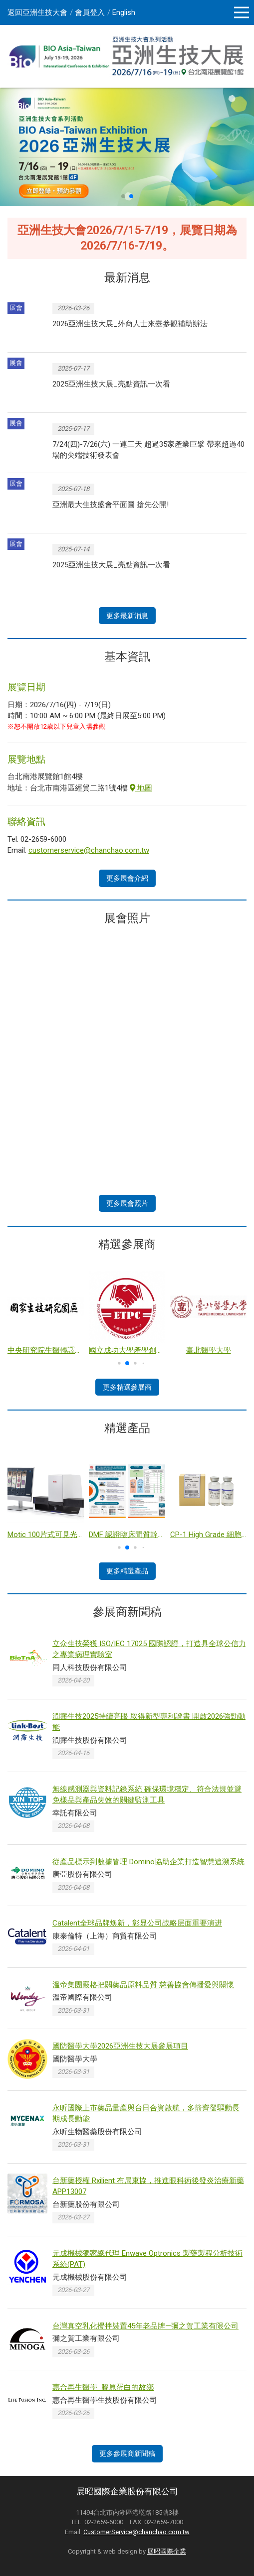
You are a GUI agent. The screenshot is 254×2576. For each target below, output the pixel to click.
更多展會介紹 (127, 878)
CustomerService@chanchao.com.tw (136, 2532)
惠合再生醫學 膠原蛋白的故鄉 (103, 2387)
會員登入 (90, 12)
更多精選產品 (127, 1571)
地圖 (141, 787)
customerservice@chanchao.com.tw (88, 850)
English (123, 12)
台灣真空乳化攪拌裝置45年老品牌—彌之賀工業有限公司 (145, 2325)
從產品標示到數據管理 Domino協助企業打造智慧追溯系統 (148, 1861)
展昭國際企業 (166, 2551)
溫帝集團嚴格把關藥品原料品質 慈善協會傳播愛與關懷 (143, 1984)
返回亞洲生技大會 (37, 12)
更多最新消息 (127, 616)
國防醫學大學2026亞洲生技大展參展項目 (120, 2046)
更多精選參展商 (127, 1387)
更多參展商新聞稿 (127, 2453)
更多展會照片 (127, 1203)
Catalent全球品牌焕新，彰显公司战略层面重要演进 (137, 1923)
